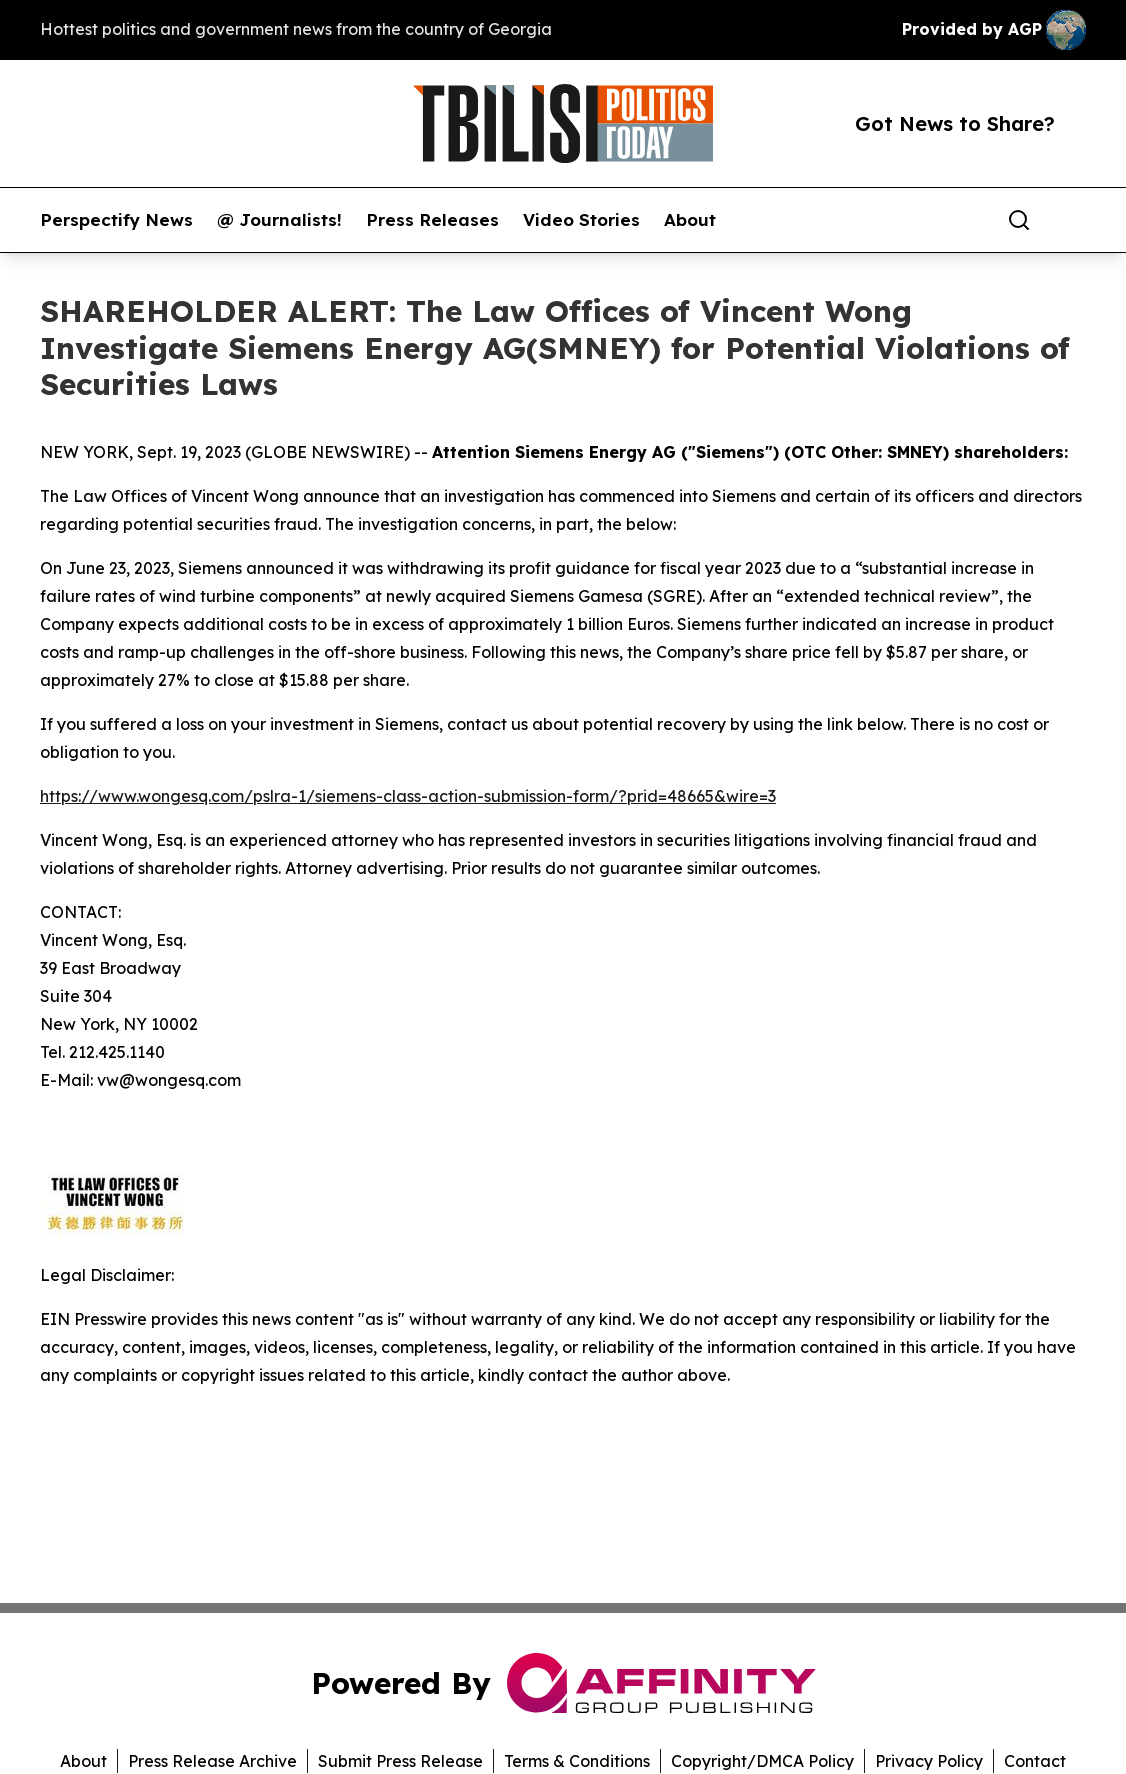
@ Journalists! (279, 220)
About (690, 220)
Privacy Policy (929, 1761)
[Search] (1019, 220)
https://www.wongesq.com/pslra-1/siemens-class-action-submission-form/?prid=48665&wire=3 (408, 796)
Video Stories (581, 220)
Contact (1035, 1761)
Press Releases (432, 220)
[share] (1072, 220)
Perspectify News (116, 220)
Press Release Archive (212, 1761)
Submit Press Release (400, 1761)
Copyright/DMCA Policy (762, 1761)
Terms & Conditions (577, 1761)
